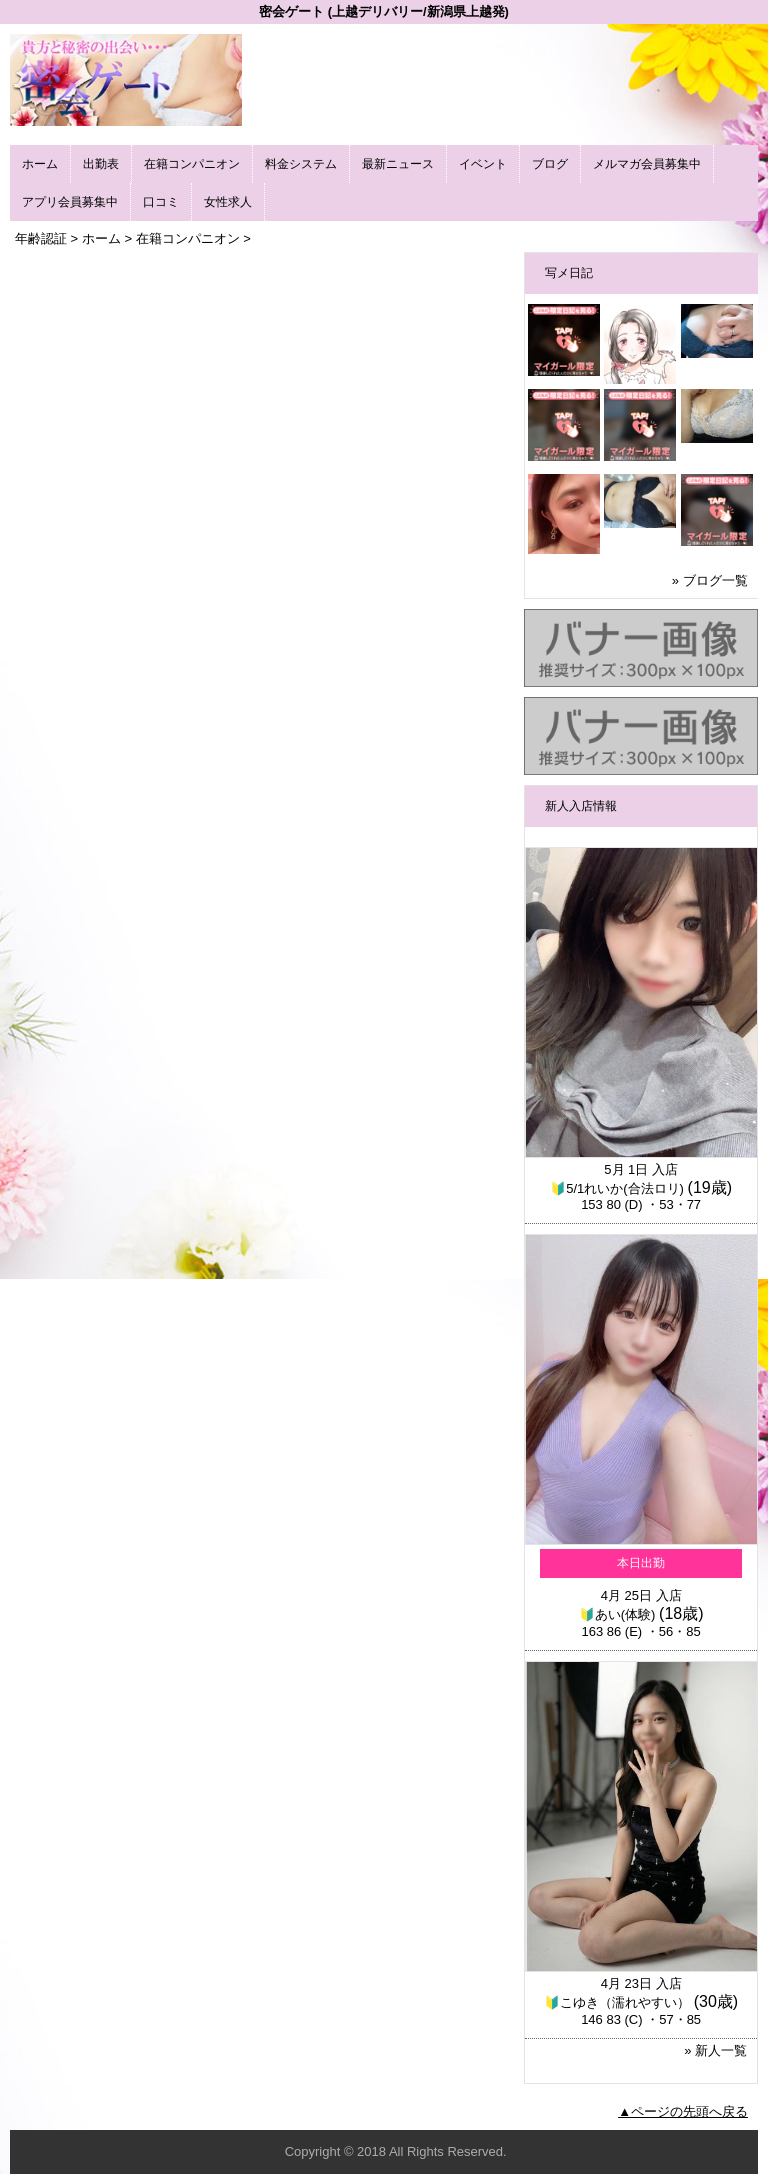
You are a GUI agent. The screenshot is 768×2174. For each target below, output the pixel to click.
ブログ (550, 164)
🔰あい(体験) (617, 1614)
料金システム (301, 164)
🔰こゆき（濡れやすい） (617, 2002)
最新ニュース (398, 164)
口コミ (161, 202)
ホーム (40, 164)
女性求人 (228, 202)
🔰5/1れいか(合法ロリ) (617, 1188)
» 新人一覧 (715, 2050)
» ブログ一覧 (710, 580)
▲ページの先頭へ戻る (683, 2111)
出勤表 (101, 164)
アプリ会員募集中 (70, 202)
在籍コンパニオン (192, 164)
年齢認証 (41, 238)
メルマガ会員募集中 (647, 164)
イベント (483, 164)
